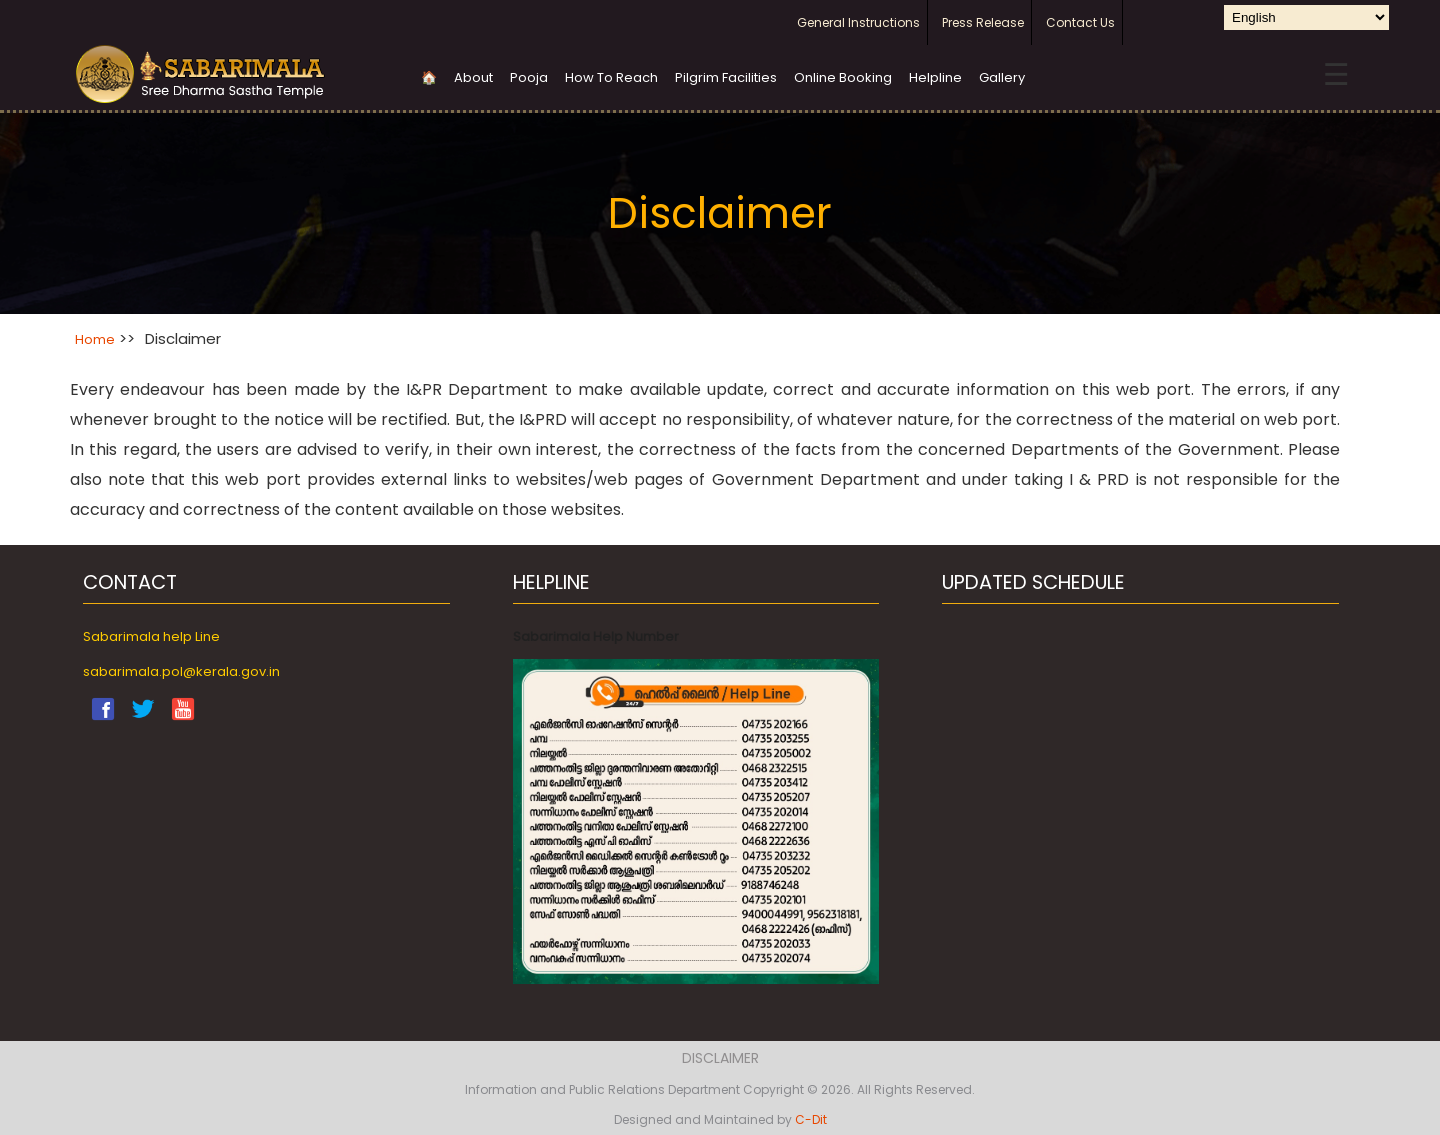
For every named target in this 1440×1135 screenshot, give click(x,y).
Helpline (935, 77)
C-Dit (811, 1119)
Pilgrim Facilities (726, 77)
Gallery (1002, 77)
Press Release (983, 22)
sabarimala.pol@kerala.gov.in (181, 671)
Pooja (529, 77)
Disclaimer (720, 1058)
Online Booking (843, 77)
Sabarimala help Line (151, 636)
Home (95, 339)
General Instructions (858, 22)
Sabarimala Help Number (596, 636)
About (473, 77)
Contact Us (1080, 22)
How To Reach (611, 77)
